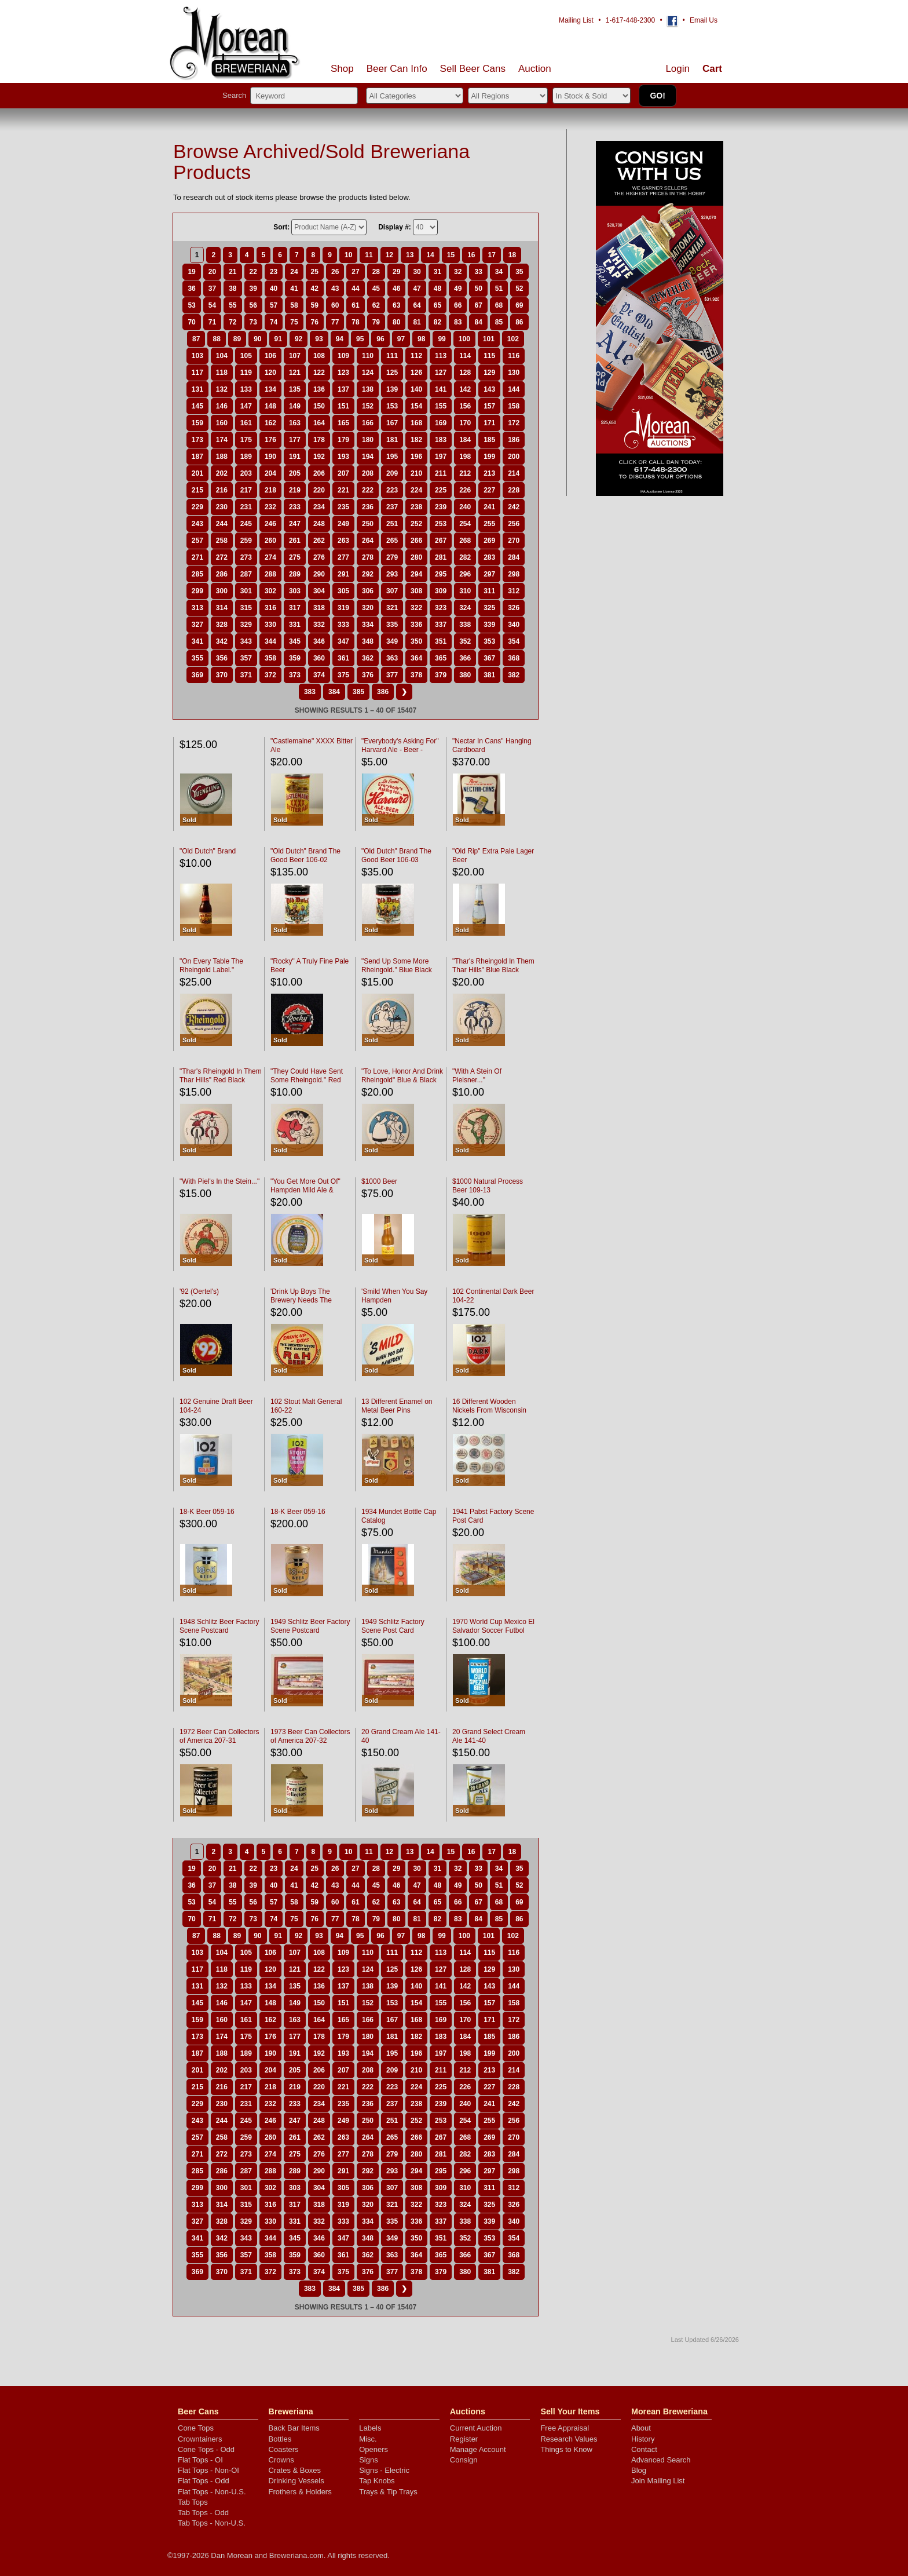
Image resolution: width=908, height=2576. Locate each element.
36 (191, 288)
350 (416, 641)
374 (319, 675)
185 (489, 440)
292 (368, 574)
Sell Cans (473, 68)
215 (197, 490)
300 (222, 591)
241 (489, 507)
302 (270, 591)
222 (368, 490)
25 (314, 272)
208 (368, 473)
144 (513, 389)
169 (440, 423)
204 (270, 473)
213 (489, 473)
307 (392, 591)
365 (440, 658)
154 (416, 406)
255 (489, 524)
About (641, 2428)
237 (392, 507)
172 (513, 423)
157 (489, 406)
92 (298, 339)
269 (489, 541)
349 (392, 641)
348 (368, 641)
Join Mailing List (658, 2480)
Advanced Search (661, 2459)
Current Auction (476, 2428)
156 (465, 406)
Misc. (367, 2439)
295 (440, 574)
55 (232, 305)
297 (489, 574)
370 (222, 675)
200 (513, 457)
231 (246, 507)
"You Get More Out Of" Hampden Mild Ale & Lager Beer (305, 1190)
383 (310, 692)
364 (416, 658)
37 (212, 288)
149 (295, 406)
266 (416, 541)
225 (440, 490)
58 (294, 305)
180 (368, 440)
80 (396, 322)
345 (295, 641)
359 (295, 658)
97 (401, 339)
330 (270, 625)
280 (416, 557)
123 (343, 372)
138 (368, 389)
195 (392, 457)
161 (246, 423)
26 (335, 272)
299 (197, 591)
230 (222, 507)
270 (513, 541)
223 (392, 490)
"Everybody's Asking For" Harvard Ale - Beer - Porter (400, 749)
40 (273, 288)
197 (440, 457)
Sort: (281, 227)
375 (343, 675)
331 (295, 625)
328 (222, 625)
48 (437, 288)
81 (416, 322)
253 (440, 524)
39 (253, 288)
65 (437, 305)
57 (273, 305)
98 (421, 339)
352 (465, 641)
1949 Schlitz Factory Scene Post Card (392, 1626)
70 (191, 322)
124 (368, 372)
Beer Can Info (397, 68)
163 (295, 423)
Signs (368, 2459)
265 (392, 541)
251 (392, 524)
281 (440, 557)
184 (465, 440)
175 (246, 440)
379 (440, 675)
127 (440, 372)
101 (489, 339)
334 (368, 625)
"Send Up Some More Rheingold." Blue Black (396, 965)
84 (478, 322)
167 (392, 423)
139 (392, 389)
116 (513, 356)
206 (319, 473)
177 (295, 440)
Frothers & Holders (300, 2491)
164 (319, 423)
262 (319, 541)
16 (471, 255)
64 (416, 305)
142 (465, 389)
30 (416, 272)
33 (478, 272)
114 (465, 356)
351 (440, 641)
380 (465, 675)
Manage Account (478, 2449)
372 (270, 675)
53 (191, 305)
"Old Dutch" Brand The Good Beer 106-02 (305, 855)
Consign (464, 2459)
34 (499, 272)
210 (416, 473)
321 (392, 608)
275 (295, 557)
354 (513, 641)
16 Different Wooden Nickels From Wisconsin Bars (489, 1410)
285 (197, 574)
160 (222, 423)
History (642, 2439)
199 (489, 457)
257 (197, 541)
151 (343, 406)
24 (294, 272)
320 (368, 608)
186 (513, 440)
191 (295, 457)
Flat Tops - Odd (203, 2480)
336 (416, 625)
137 (343, 389)
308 (416, 591)
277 (343, 557)
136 (319, 389)
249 (343, 524)
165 (343, 423)
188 (222, 457)
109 (343, 356)
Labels (370, 2428)
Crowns (281, 2459)
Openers (373, 2449)
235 (343, 507)
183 (440, 440)
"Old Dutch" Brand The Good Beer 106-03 (396, 855)
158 (513, 406)
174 (222, 440)
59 (314, 305)
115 (489, 356)
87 (196, 339)
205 (295, 473)
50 (478, 288)
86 (519, 322)
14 (430, 255)
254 (465, 524)
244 (222, 524)
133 (246, 389)
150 (319, 406)
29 (396, 272)
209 (392, 473)
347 (343, 641)
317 (295, 608)
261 (295, 541)
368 (513, 658)
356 (222, 658)
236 (368, 507)
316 (270, 608)
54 (212, 305)
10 (348, 255)
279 (392, 557)
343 (246, 641)
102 (513, 339)
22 (253, 272)
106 (270, 356)
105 (246, 356)
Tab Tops (193, 2502)
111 (392, 356)
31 (437, 272)
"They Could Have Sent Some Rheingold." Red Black (306, 1080)
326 (513, 608)
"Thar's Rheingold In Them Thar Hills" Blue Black (493, 965)
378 (416, 675)
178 (319, 440)
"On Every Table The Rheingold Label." (211, 965)
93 (319, 339)
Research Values (568, 2439)
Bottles (280, 2439)
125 (392, 372)
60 (335, 305)
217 (246, 490)
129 (489, 372)
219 (295, 490)
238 (416, 507)
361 (343, 658)
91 (278, 339)
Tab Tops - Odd (203, 2512)
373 (295, 675)
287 (246, 574)
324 (465, 608)
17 (491, 255)
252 (416, 524)
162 (270, 423)
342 (222, 641)
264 (368, 541)
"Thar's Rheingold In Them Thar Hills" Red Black (221, 1075)
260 (270, 541)
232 (270, 507)
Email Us (703, 20)
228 (513, 490)
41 (294, 288)
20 (212, 272)
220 (319, 490)
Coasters (284, 2449)
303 (295, 591)
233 (295, 507)
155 (440, 406)
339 (489, 625)
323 (440, 608)
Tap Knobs (376, 2480)
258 (222, 541)
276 (319, 557)
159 (197, 423)
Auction (534, 68)
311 (489, 591)
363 (392, 658)
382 (513, 675)
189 (246, 457)
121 (295, 372)
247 (295, 524)
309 (440, 591)
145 (197, 406)
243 (197, 524)
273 (246, 557)
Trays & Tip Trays (388, 2491)
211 (440, 473)
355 (197, 658)
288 (270, 574)
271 (197, 557)
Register (464, 2439)
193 (343, 457)
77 (335, 322)
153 (392, 406)
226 (465, 490)
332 (319, 625)
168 (416, 423)
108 (319, 356)
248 (319, 524)
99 (441, 339)
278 (368, 557)
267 (440, 541)
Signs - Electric (384, 2470)
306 (368, 591)
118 (222, 372)
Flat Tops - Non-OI (208, 2470)
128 (465, 372)
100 (464, 339)
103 (197, 356)
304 (319, 591)
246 (270, 524)
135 (295, 389)
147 (246, 406)
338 (465, 625)
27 (355, 272)
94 (339, 339)
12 (389, 255)
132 (222, 389)
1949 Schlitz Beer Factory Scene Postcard (310, 1626)
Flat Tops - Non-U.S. (212, 2491)
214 (513, 473)
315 (246, 608)
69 (519, 305)
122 (319, 372)
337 (440, 625)
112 (416, 356)
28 (376, 272)
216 (222, 490)
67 (478, 305)
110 (368, 356)
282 (465, 557)
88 (216, 339)
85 (499, 322)
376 (368, 675)
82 (437, 322)
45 (376, 288)
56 (253, 305)
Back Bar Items (294, 2428)
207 (343, 473)
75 (294, 322)
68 (499, 305)
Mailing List (576, 20)
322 (416, 608)
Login (677, 68)
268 (465, 541)
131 (197, 389)
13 (409, 255)
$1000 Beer (379, 1181)
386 (383, 692)
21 (232, 272)
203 (246, 473)
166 (368, 423)
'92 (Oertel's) (199, 1291)
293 (392, 574)
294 (416, 574)
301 (246, 591)
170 (465, 423)
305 (343, 591)
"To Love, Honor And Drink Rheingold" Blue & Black (402, 1075)
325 (489, 608)
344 (270, 641)
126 (416, 372)
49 (458, 288)
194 (368, 457)
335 (392, 625)
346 (319, 641)
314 (222, 608)
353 (489, 641)
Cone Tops (196, 2428)
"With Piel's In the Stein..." (219, 1181)
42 (314, 288)
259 (246, 541)
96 (380, 339)
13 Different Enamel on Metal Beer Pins (397, 1406)
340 (513, 625)
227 (489, 490)
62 (376, 305)
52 (519, 288)
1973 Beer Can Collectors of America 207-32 (310, 1736)
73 (253, 322)
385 (358, 692)
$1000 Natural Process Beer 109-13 (487, 1185)
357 (246, 658)
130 (513, 372)
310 (465, 591)
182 (416, 440)
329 (246, 625)
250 (368, 524)
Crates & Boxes (295, 2470)
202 (222, 473)
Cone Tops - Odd (206, 2449)
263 (343, 541)
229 (197, 507)
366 (465, 658)
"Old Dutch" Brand (208, 851)
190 (270, 457)
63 (396, 305)
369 (197, 675)
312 (513, 591)
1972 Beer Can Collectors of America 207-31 (219, 1736)
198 (465, 457)
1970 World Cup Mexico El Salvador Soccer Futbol (493, 1626)
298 (513, 574)
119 (246, 372)
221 (343, 490)
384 (334, 692)
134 (270, 389)
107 (295, 356)
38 (232, 288)
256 (513, 524)
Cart (712, 68)
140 (416, 389)
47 (416, 288)
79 (376, 322)
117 (197, 372)
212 (465, 473)
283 (489, 557)
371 (246, 675)
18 (512, 255)
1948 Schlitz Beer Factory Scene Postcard (219, 1626)
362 (368, 658)
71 (212, 322)
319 (343, 608)
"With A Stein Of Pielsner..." (476, 1075)
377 (392, 675)
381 (489, 675)
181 (392, 440)
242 (513, 507)
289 (295, 574)
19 (191, 272)
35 (519, 272)
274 (270, 557)
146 (222, 406)
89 (237, 339)
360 (319, 658)
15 (451, 255)
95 (360, 339)
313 (197, 608)
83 (458, 322)
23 (273, 272)
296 (465, 574)
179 (343, 440)
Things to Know (566, 2449)
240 (465, 507)
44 (355, 288)
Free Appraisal (564, 2428)
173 (197, 440)
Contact (644, 2449)
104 (222, 356)
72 (232, 322)
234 (319, 507)
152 (368, 406)
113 (440, 356)
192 (319, 457)
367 (489, 658)
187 (197, 457)
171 (489, 423)
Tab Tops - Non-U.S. (212, 2523)
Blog (638, 2470)
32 (458, 272)
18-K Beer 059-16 (207, 1512)
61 (355, 305)
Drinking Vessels (296, 2480)
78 (355, 322)
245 (246, 524)
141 (440, 389)
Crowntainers (200, 2439)
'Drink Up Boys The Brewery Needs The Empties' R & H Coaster (306, 1300)
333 (343, 625)
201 (197, 473)
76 (314, 322)
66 (458, 305)
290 (319, 574)
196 (416, 457)
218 (270, 490)
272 (222, 557)
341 (197, 641)
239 (440, 507)
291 (343, 574)
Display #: (394, 227)
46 (396, 288)
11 (368, 255)
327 (197, 625)
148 (270, 406)
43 (335, 288)
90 (257, 339)
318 (319, 608)
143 (489, 389)
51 (499, 288)
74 (273, 322)
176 (270, 440)
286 (222, 574)
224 (416, 490)
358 (270, 658)
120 (270, 372)
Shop (342, 68)
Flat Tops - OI (200, 2459)
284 (513, 557)
